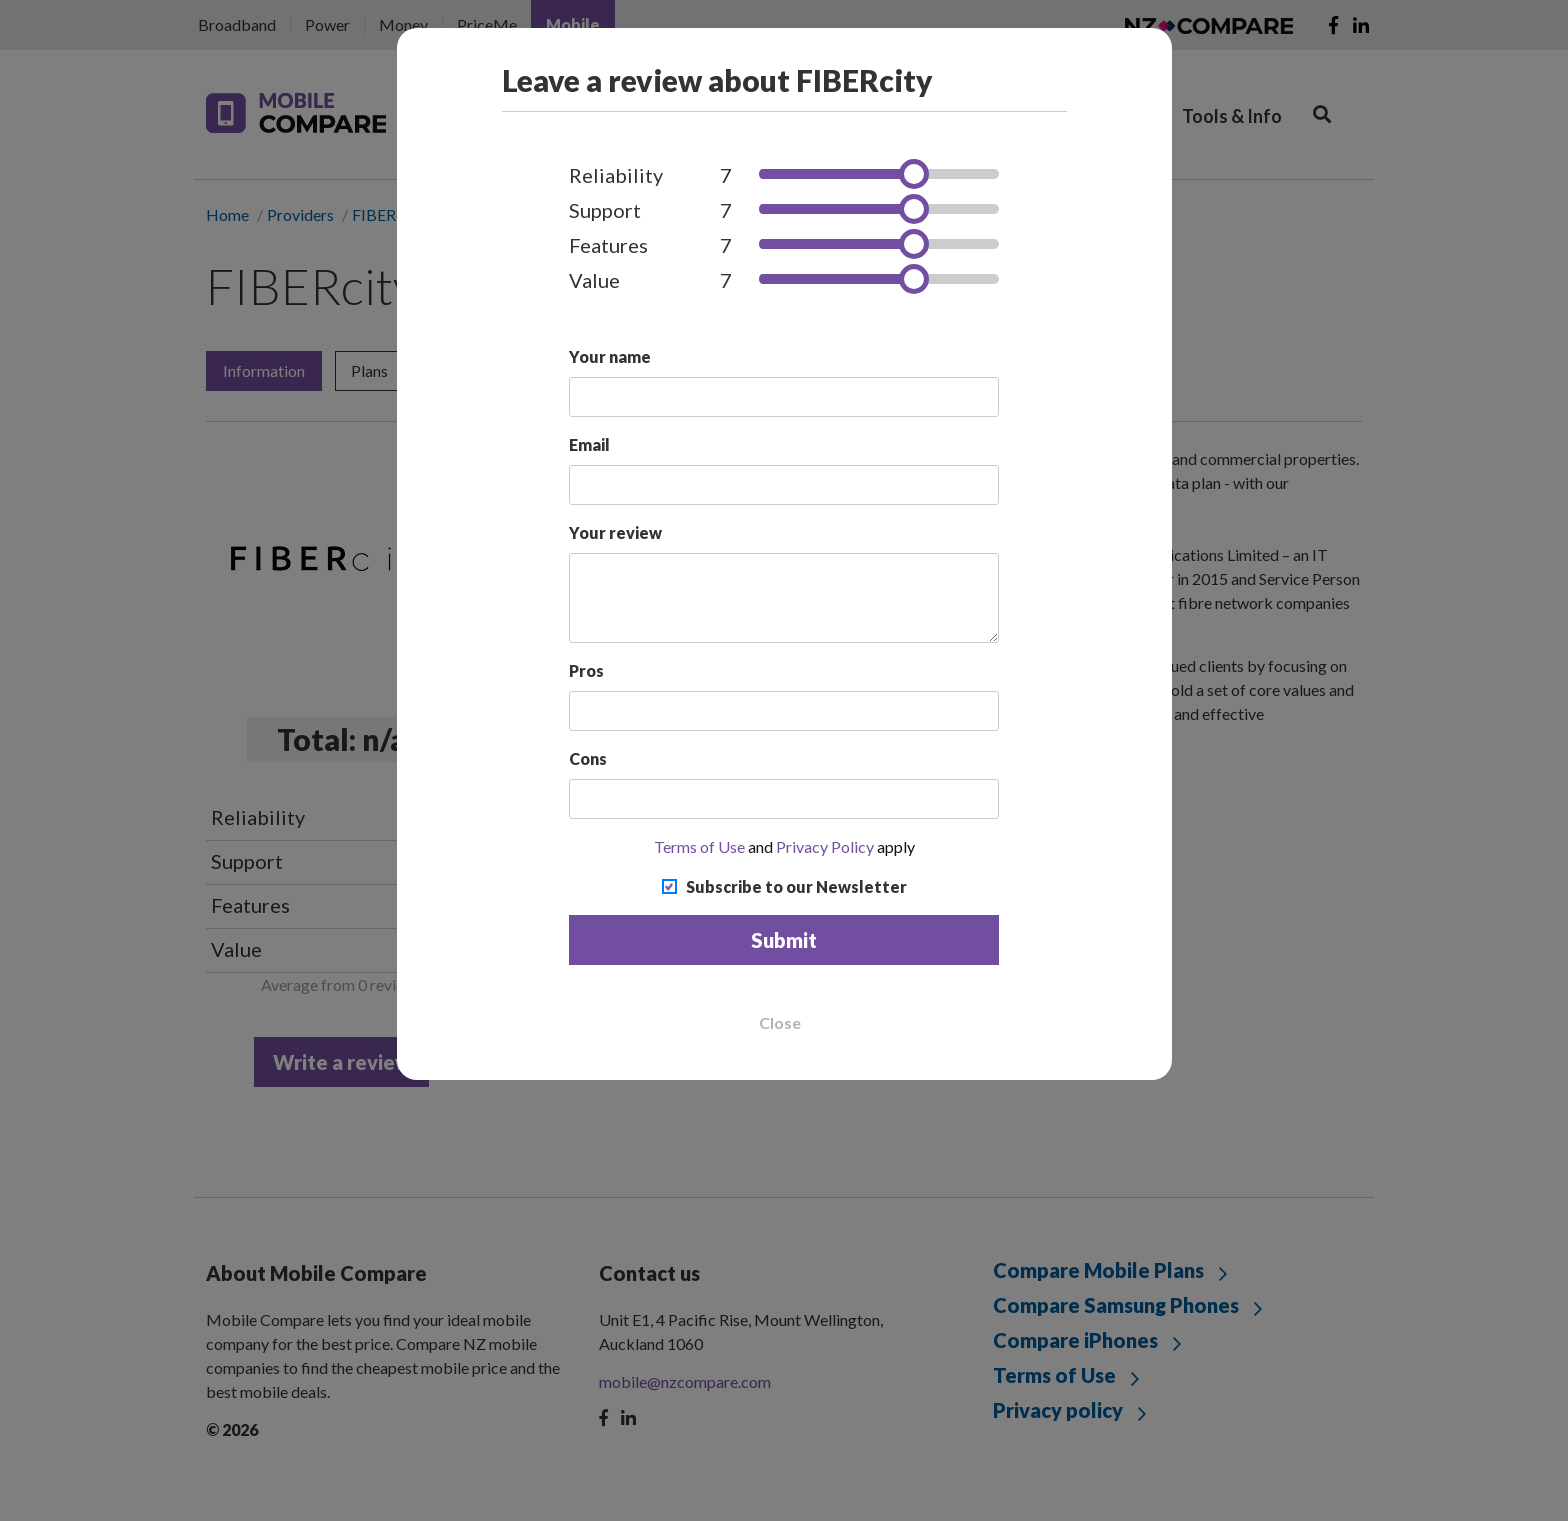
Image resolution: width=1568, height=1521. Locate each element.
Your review (615, 532)
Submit (784, 940)
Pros (586, 670)
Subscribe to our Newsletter (796, 886)
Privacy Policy (825, 846)
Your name (610, 356)
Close (780, 1023)
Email (589, 444)
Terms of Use (699, 846)
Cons (588, 758)
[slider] (914, 174)
